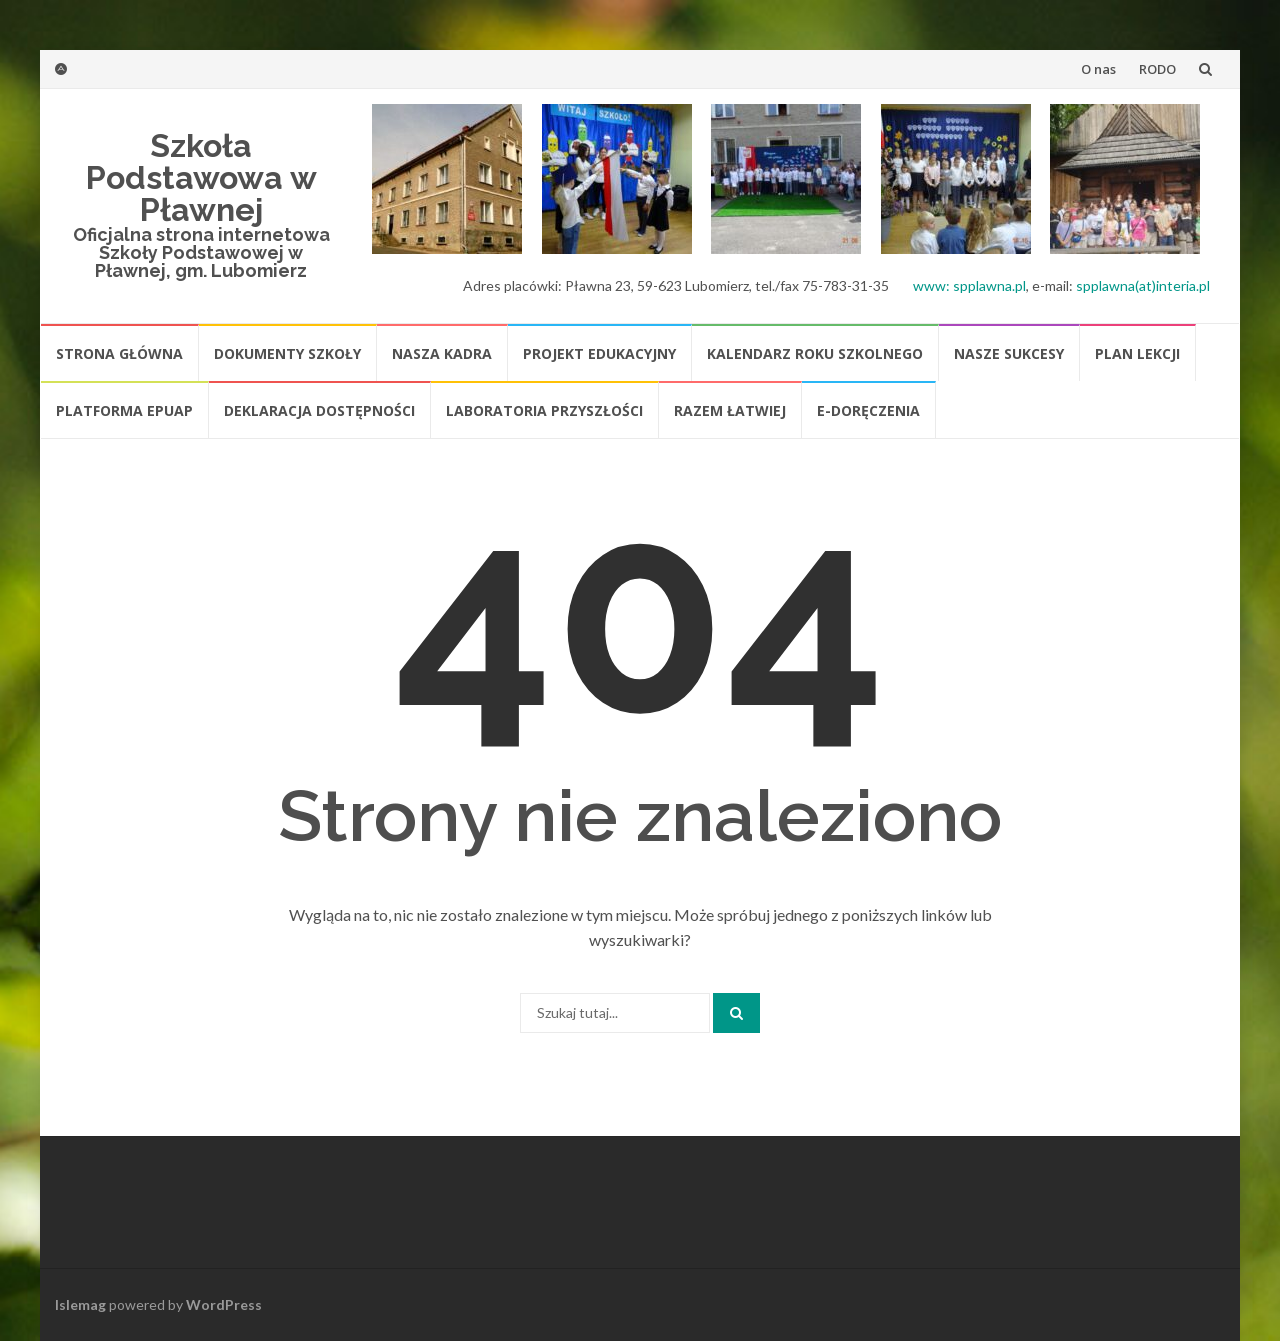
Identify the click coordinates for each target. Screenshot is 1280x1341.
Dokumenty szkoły (287, 353)
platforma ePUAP (124, 410)
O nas (1098, 69)
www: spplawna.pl (969, 285)
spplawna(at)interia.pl (1143, 285)
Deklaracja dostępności (319, 410)
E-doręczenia (868, 410)
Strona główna (119, 353)
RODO (1157, 69)
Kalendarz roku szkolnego (815, 353)
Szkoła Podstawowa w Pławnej (201, 177)
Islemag (80, 1304)
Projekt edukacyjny (599, 353)
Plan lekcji (1137, 353)
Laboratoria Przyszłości (544, 410)
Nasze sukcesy (1009, 353)
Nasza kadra (442, 353)
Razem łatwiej (730, 410)
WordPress (224, 1304)
